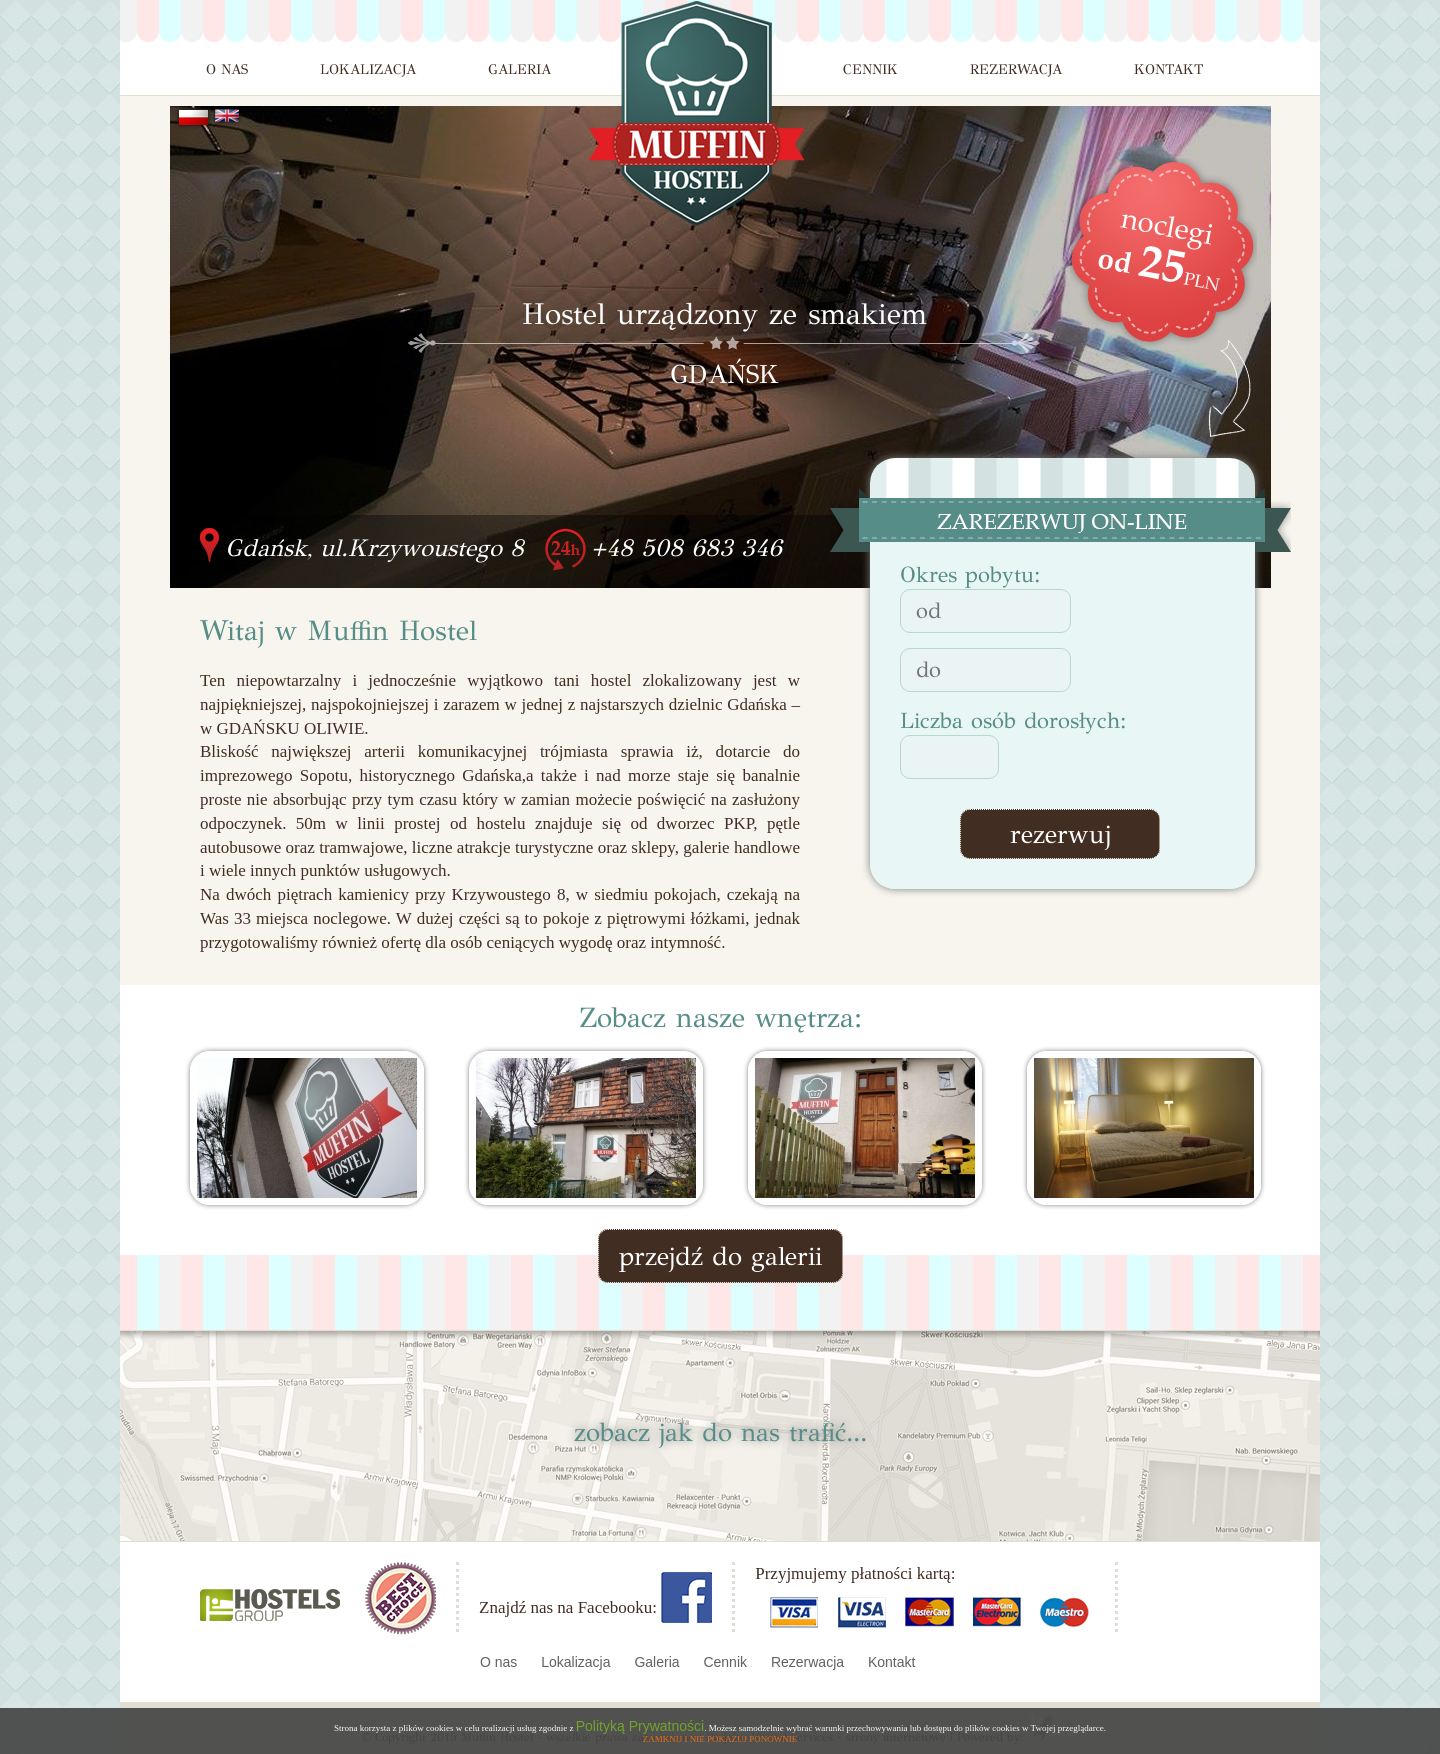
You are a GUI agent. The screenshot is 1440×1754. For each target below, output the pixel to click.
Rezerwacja (809, 1662)
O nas (500, 1662)
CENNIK (870, 69)
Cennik (726, 1662)
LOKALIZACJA (368, 69)
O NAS (227, 69)
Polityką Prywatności (640, 1726)
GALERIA (519, 69)
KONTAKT (1168, 69)
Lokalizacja (577, 1662)
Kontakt (891, 1662)
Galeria (658, 1662)
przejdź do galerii (720, 1256)
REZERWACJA (1016, 69)
